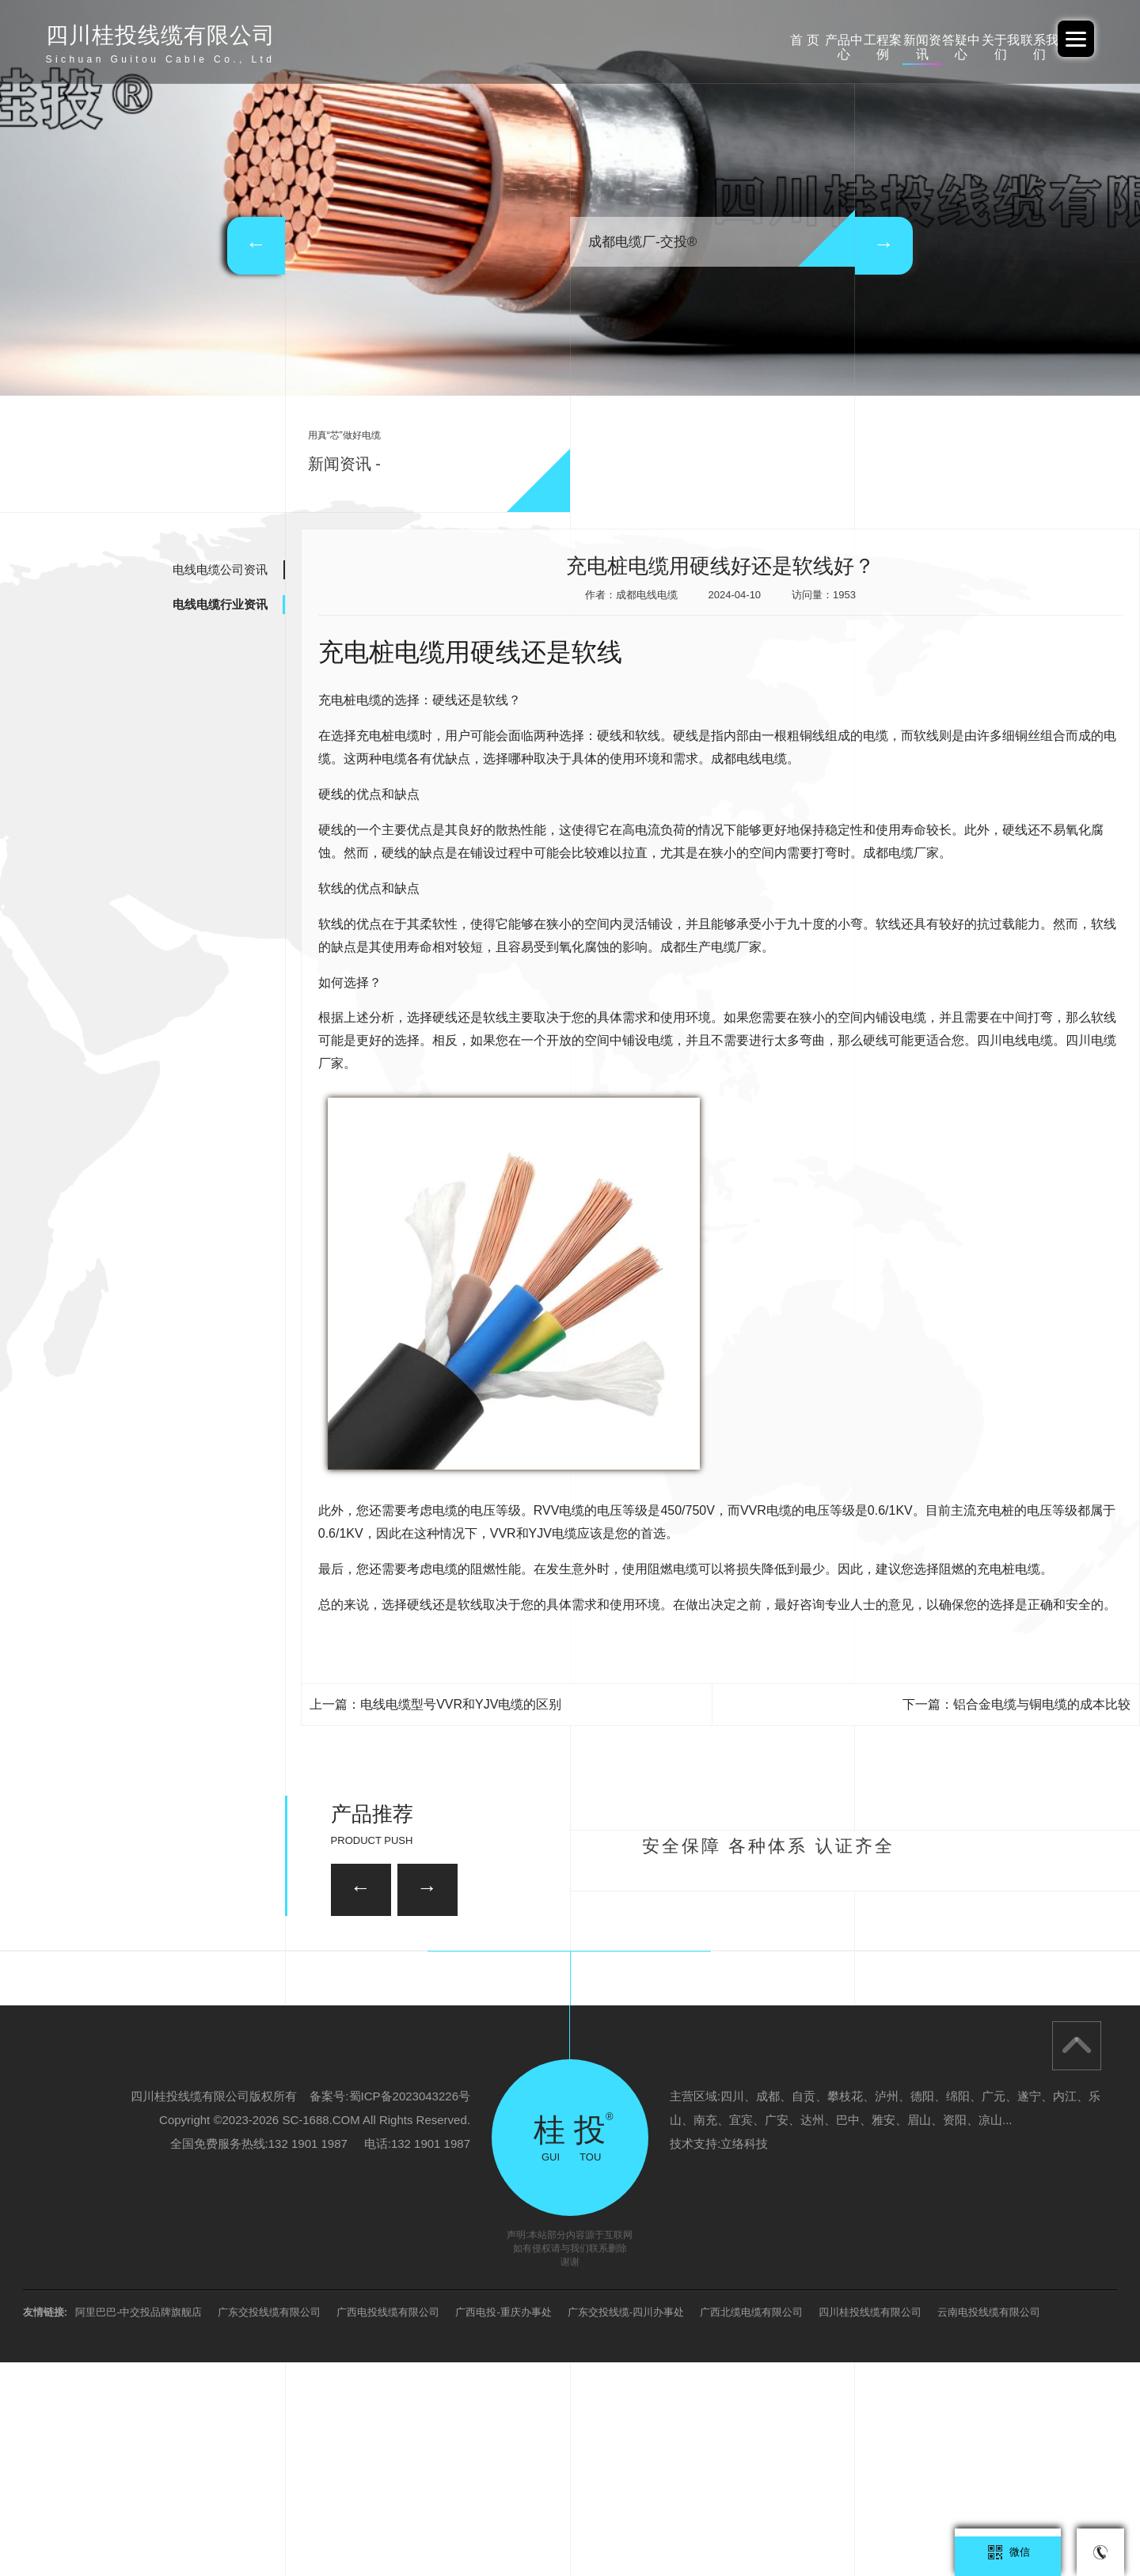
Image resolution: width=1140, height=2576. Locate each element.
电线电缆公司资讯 (220, 569)
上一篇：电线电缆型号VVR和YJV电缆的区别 (435, 1704)
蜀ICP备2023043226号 (409, 2309)
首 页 (529, 40)
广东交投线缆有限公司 (269, 2526)
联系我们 (1013, 40)
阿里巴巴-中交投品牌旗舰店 (138, 2526)
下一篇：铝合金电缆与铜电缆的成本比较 (1016, 1704)
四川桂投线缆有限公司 (870, 2526)
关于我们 (932, 40)
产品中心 (610, 40)
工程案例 (691, 40)
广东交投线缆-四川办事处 (626, 2526)
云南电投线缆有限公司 (988, 2526)
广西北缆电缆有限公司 (751, 2526)
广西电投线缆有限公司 (387, 2526)
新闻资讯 (772, 40)
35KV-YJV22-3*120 (490, 1963)
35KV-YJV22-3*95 (861, 2051)
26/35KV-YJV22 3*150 (276, 2051)
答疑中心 (851, 40)
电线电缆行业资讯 (220, 604)
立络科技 (744, 2357)
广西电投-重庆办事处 (503, 2526)
